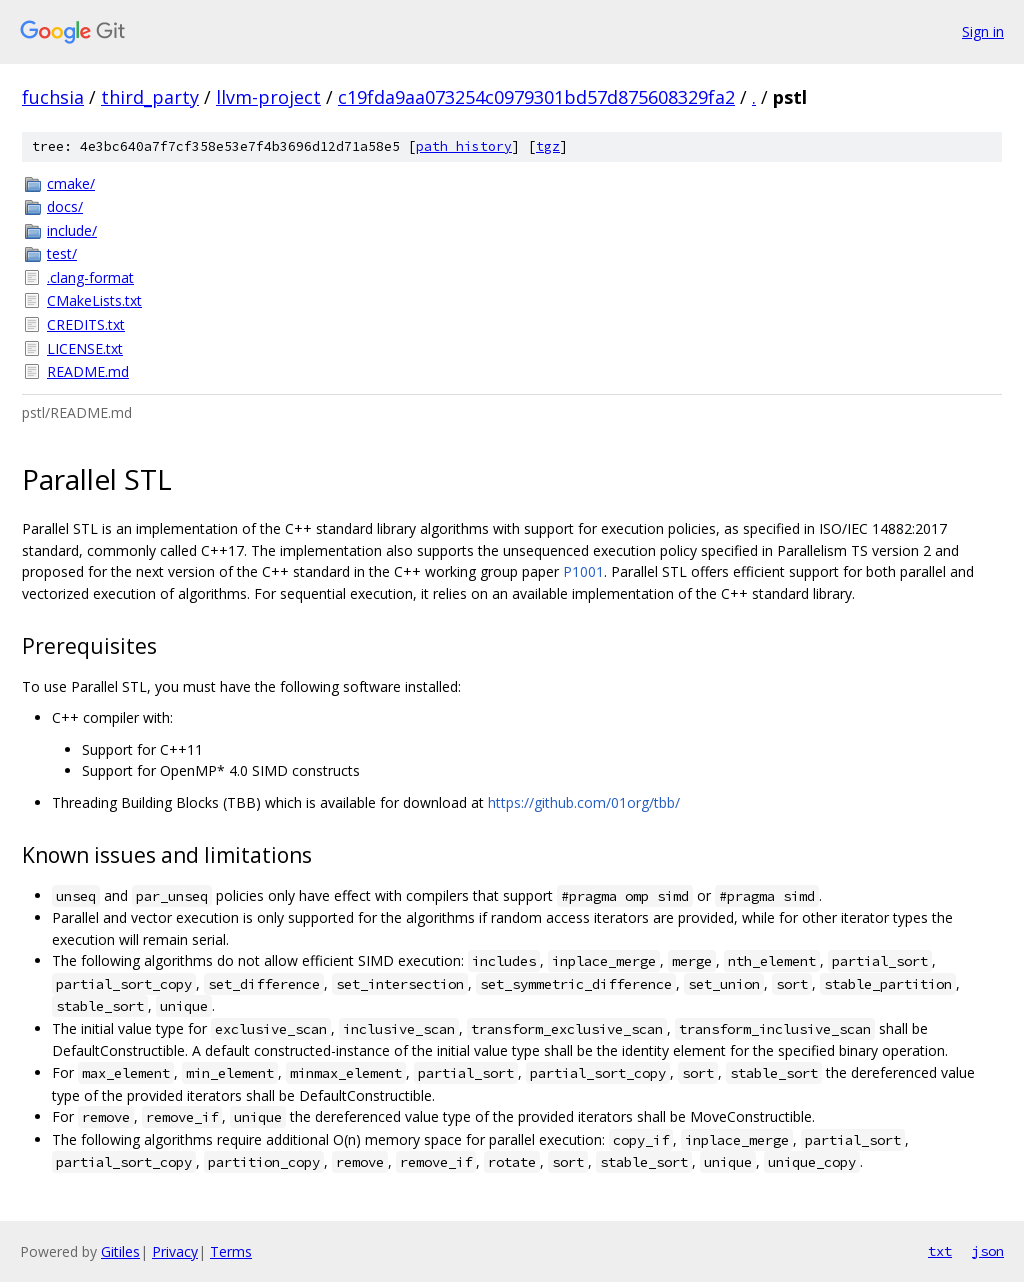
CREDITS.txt (86, 324)
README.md (88, 371)
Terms (231, 1251)
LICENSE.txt (85, 348)
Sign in (983, 31)
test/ (62, 253)
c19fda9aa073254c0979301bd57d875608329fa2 (536, 97)
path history (464, 146)
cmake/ (71, 183)
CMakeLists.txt (94, 300)
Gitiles (120, 1251)
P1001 (583, 571)
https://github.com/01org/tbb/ (584, 802)
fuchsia (53, 97)
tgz (548, 146)
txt (940, 1251)
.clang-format (90, 277)
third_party (150, 97)
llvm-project (268, 97)
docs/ (65, 206)
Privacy (175, 1251)
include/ (72, 230)
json (988, 1251)
